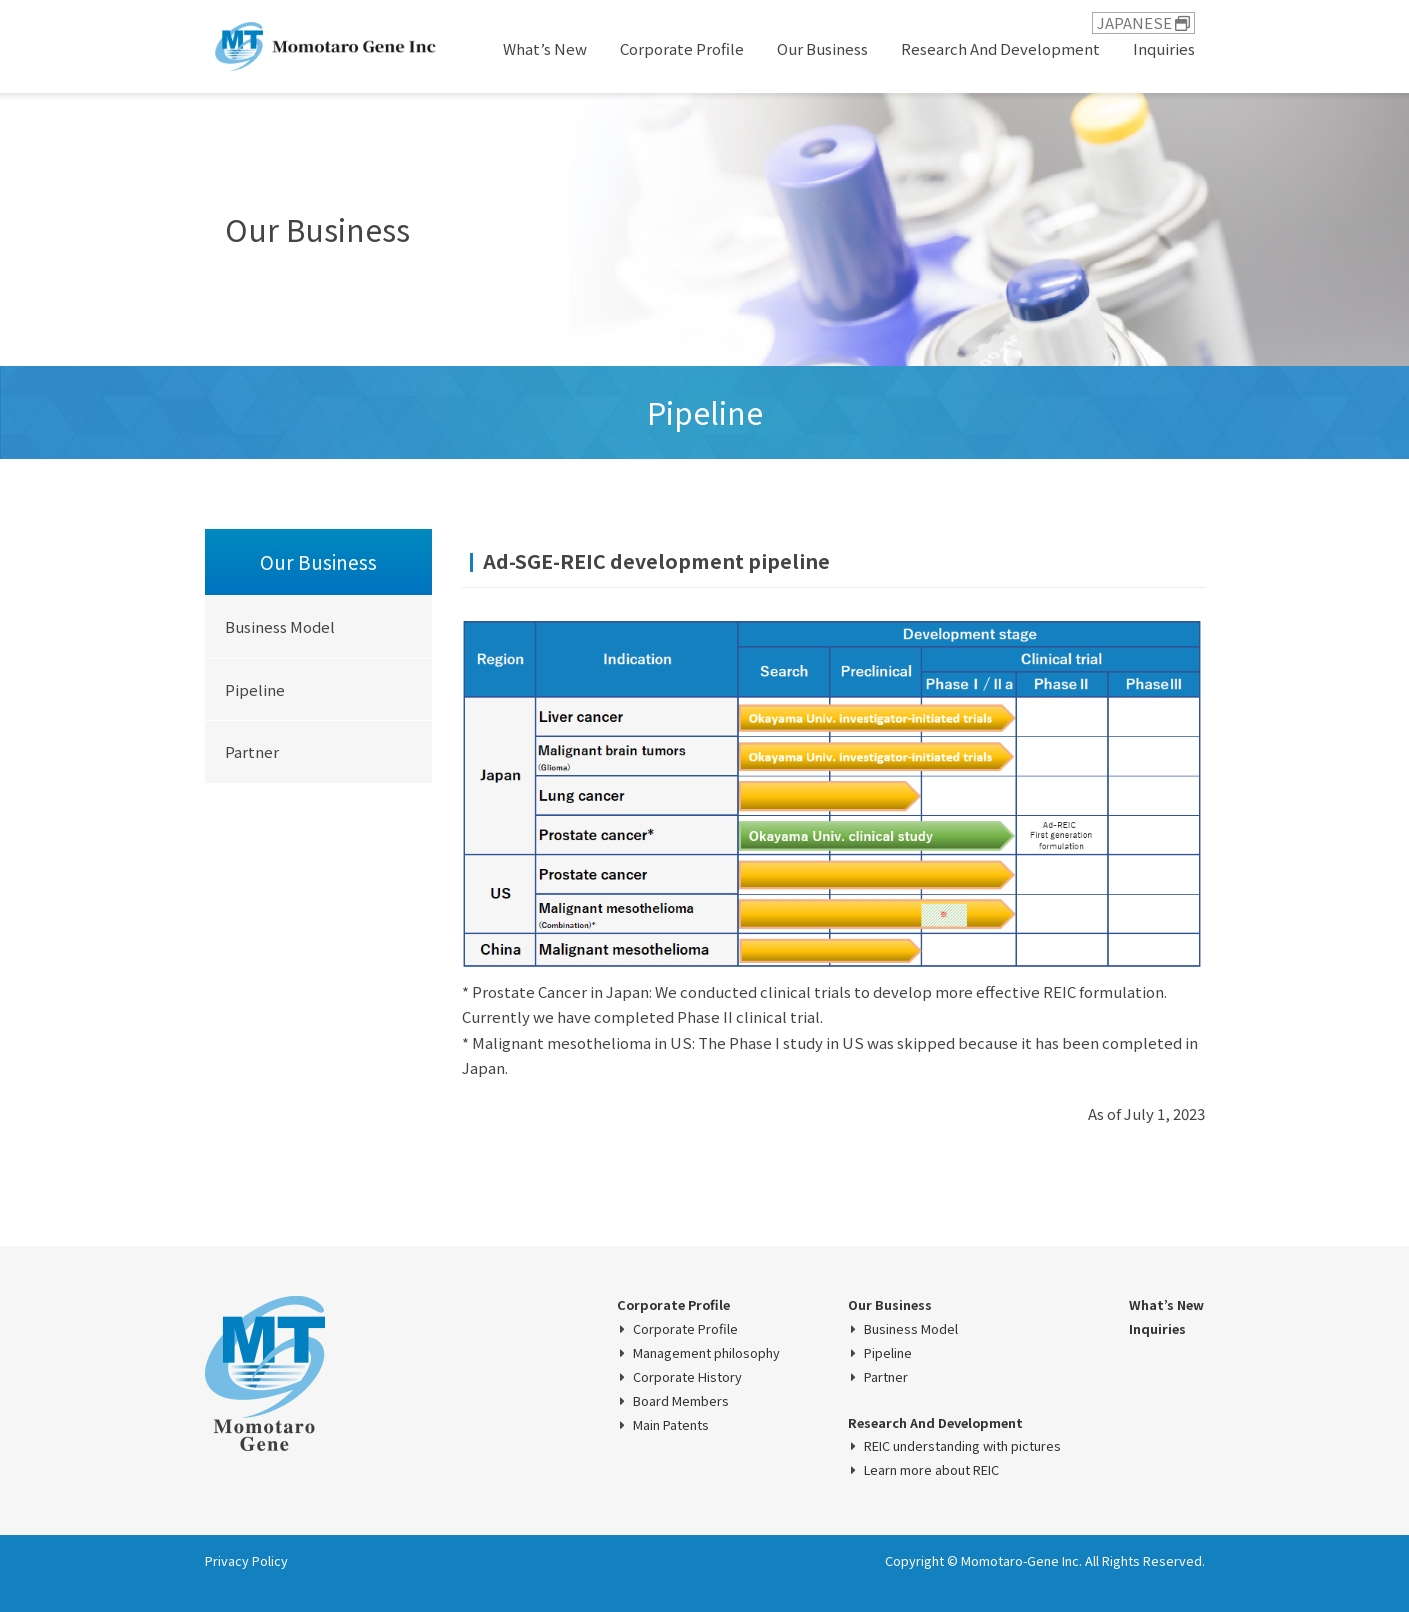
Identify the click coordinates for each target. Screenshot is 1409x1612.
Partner (252, 751)
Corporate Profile (682, 48)
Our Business (822, 48)
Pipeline (255, 689)
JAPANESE (1143, 22)
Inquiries (1164, 48)
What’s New (545, 48)
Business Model (280, 626)
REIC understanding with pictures (962, 1446)
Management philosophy (706, 1353)
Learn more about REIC (931, 1470)
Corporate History (687, 1377)
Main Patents (671, 1425)
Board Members (681, 1401)
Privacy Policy (246, 1560)
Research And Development (1000, 48)
